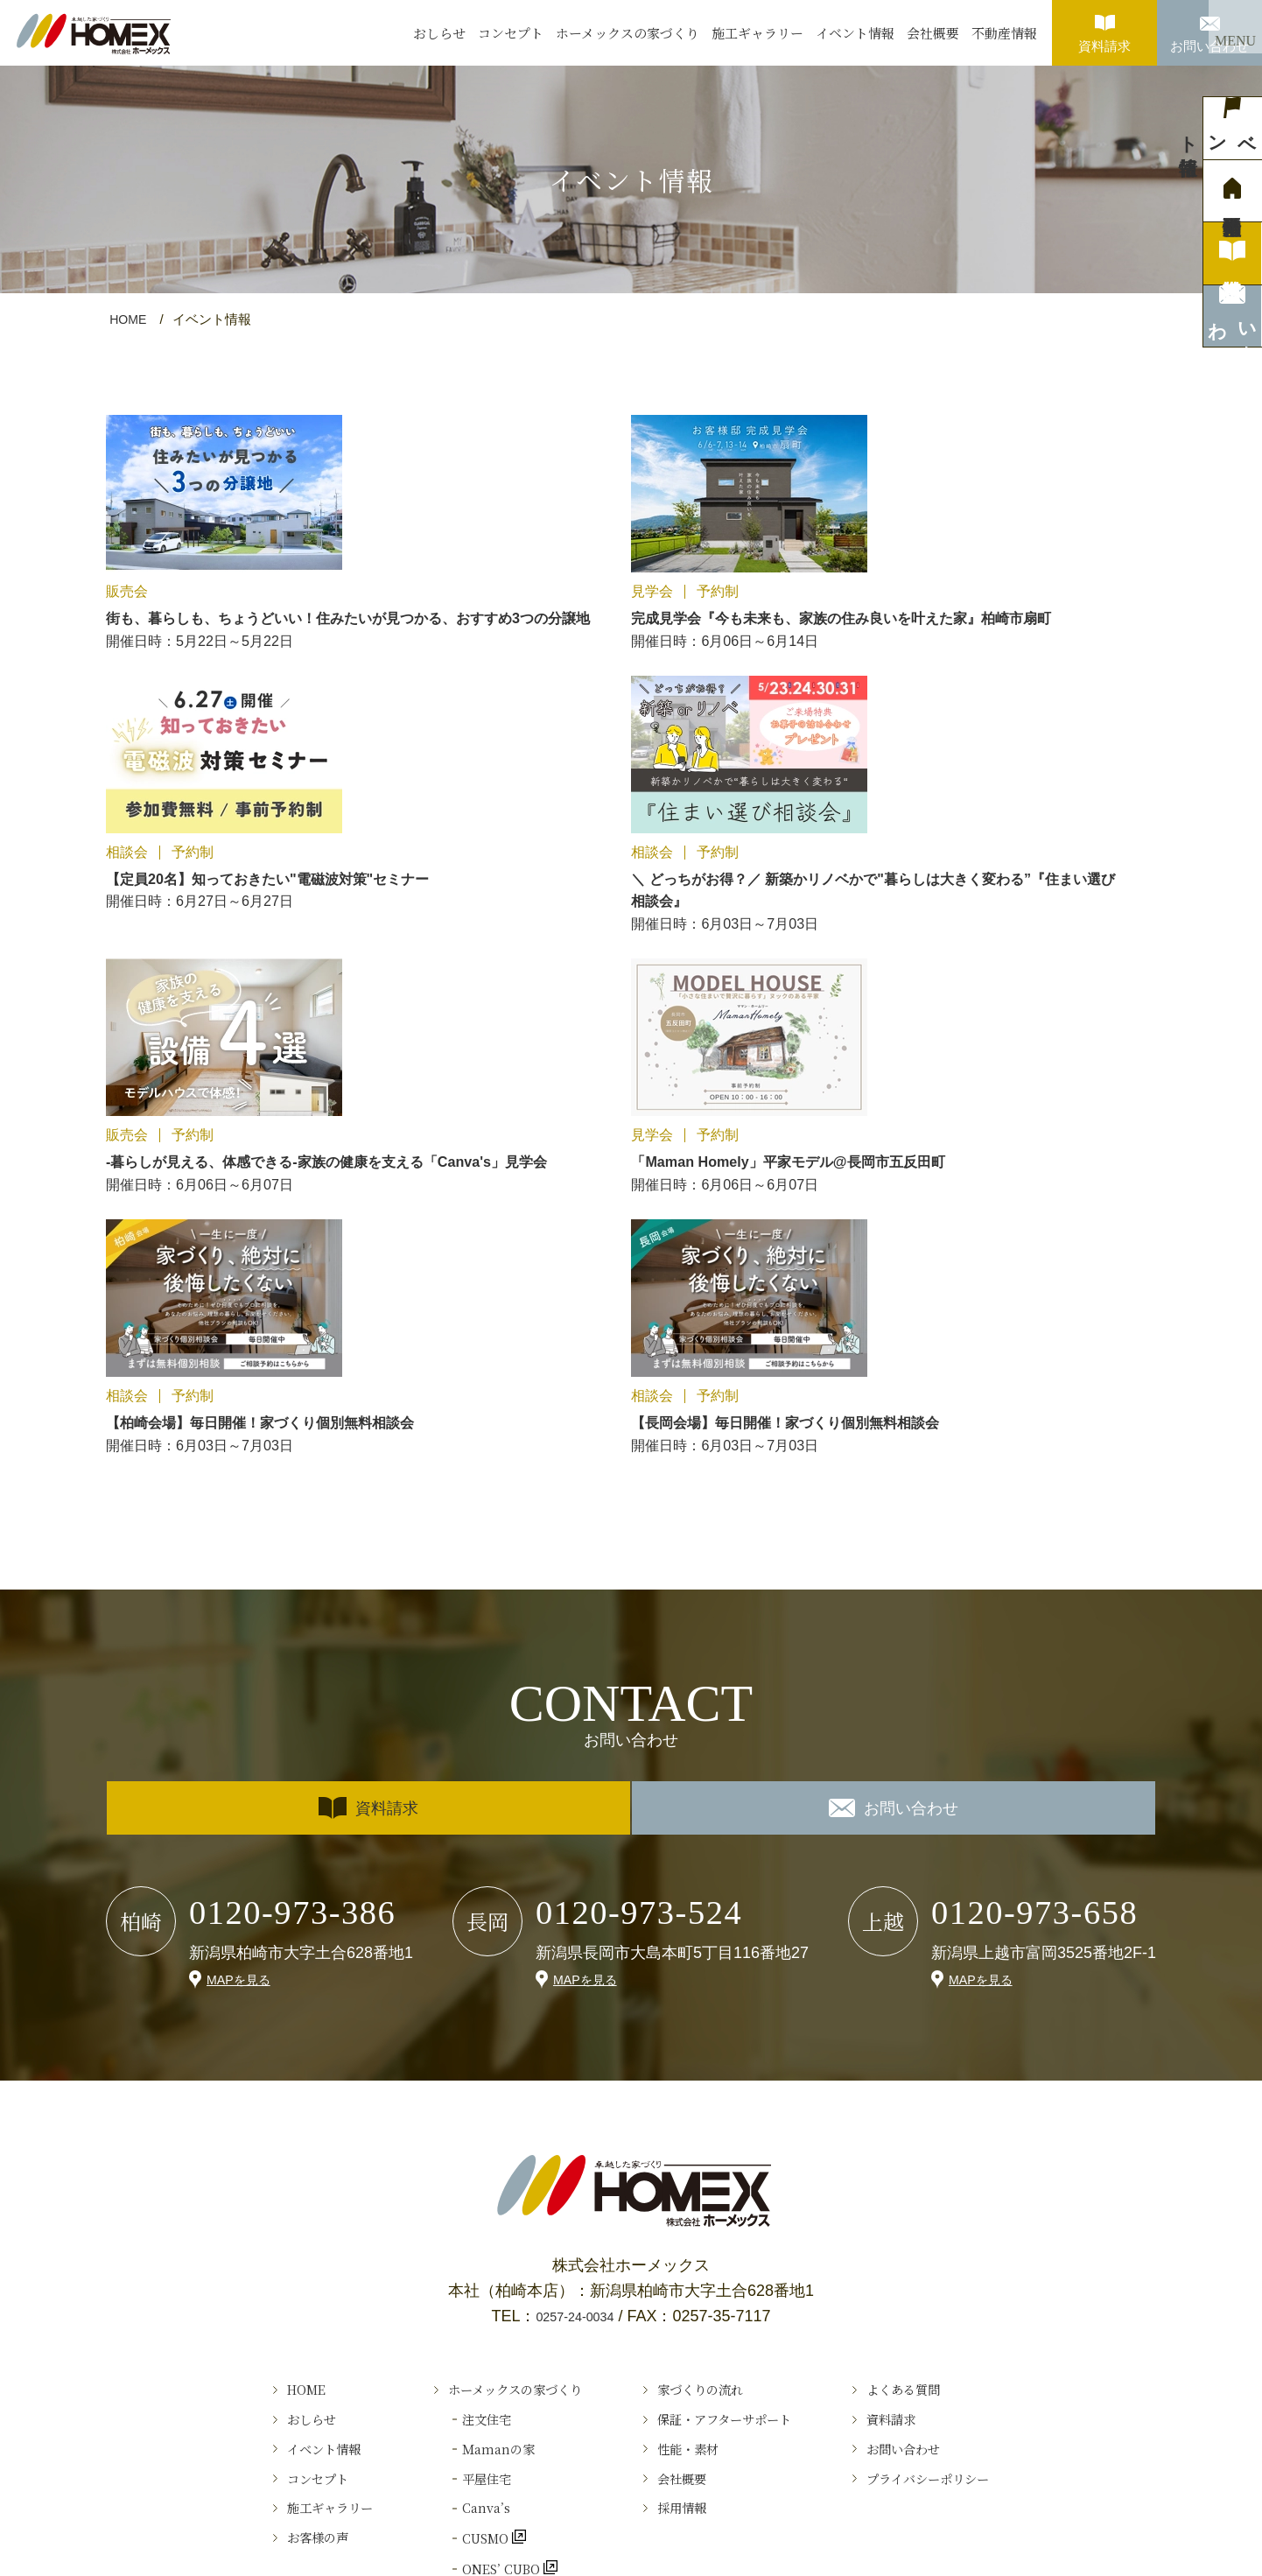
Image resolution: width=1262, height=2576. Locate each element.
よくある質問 (948, 1985)
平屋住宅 (450, 2099)
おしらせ (439, 33)
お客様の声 (259, 2176)
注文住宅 (450, 2023)
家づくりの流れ (708, 1985)
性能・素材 (692, 2061)
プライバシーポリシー (979, 2099)
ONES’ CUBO (471, 2215)
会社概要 (933, 33)
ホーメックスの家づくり (627, 33)
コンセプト (510, 33)
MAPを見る (243, 1570)
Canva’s (449, 2138)
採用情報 (684, 2138)
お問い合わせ (1209, 26)
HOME (129, 319)
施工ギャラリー (757, 33)
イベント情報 (855, 33)
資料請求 (1104, 26)
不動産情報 (1004, 33)
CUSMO (451, 2176)
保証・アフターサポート (739, 2023)
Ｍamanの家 (464, 2061)
